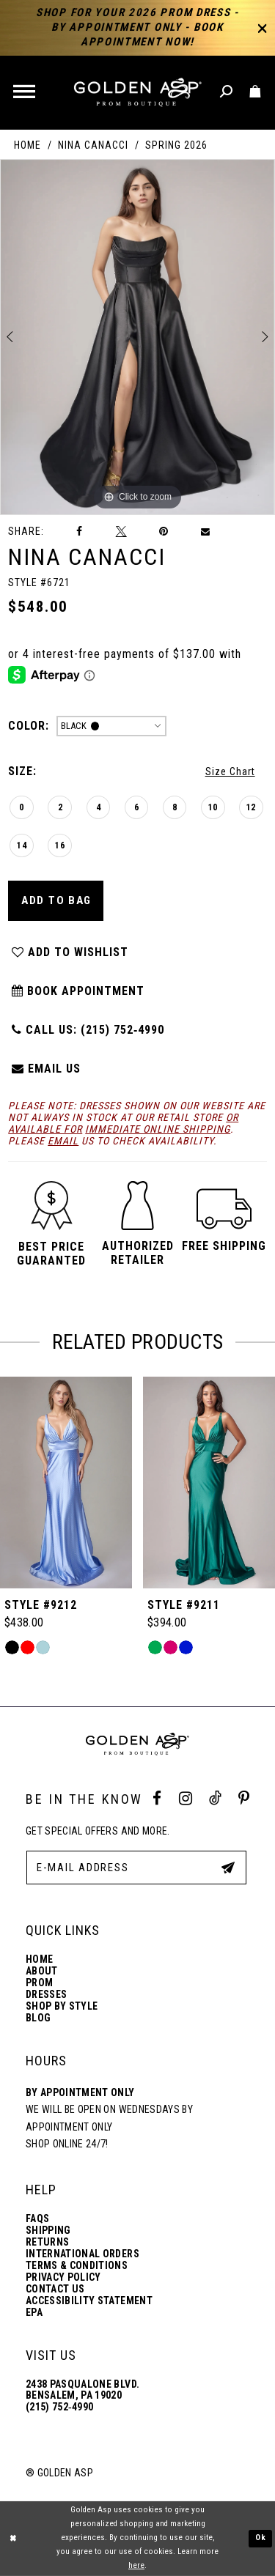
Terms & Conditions (77, 2265)
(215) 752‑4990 (59, 2407)
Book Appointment (77, 991)
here (136, 2565)
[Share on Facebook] (80, 531)
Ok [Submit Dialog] (261, 2537)
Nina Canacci (93, 145)
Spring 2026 (176, 145)
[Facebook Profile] (157, 1798)
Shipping (48, 2230)
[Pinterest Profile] (244, 1798)
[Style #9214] (66, 1483)
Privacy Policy (63, 2277)
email (63, 1141)
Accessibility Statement (89, 2300)
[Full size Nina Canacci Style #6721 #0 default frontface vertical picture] (137, 337)
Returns (47, 2242)
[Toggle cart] (255, 92)
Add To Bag (56, 900)
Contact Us (55, 2289)
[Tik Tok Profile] (215, 1799)
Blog (38, 2018)
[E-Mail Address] (136, 1867)
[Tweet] (121, 531)
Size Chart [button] (230, 771)
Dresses (46, 1994)
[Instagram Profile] (185, 1798)
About (42, 1971)
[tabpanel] (137, 337)
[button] (25, 92)
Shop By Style (62, 2006)
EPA (34, 2312)
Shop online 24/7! (67, 2144)
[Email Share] (206, 532)
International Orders (82, 2254)
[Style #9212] (209, 1483)
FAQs (37, 2218)
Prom (39, 1982)
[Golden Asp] (137, 92)
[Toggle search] (227, 92)
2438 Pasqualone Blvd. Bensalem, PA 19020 (82, 2390)
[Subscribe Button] (228, 1867)
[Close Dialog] (13, 2538)
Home (27, 145)
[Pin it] (163, 531)
